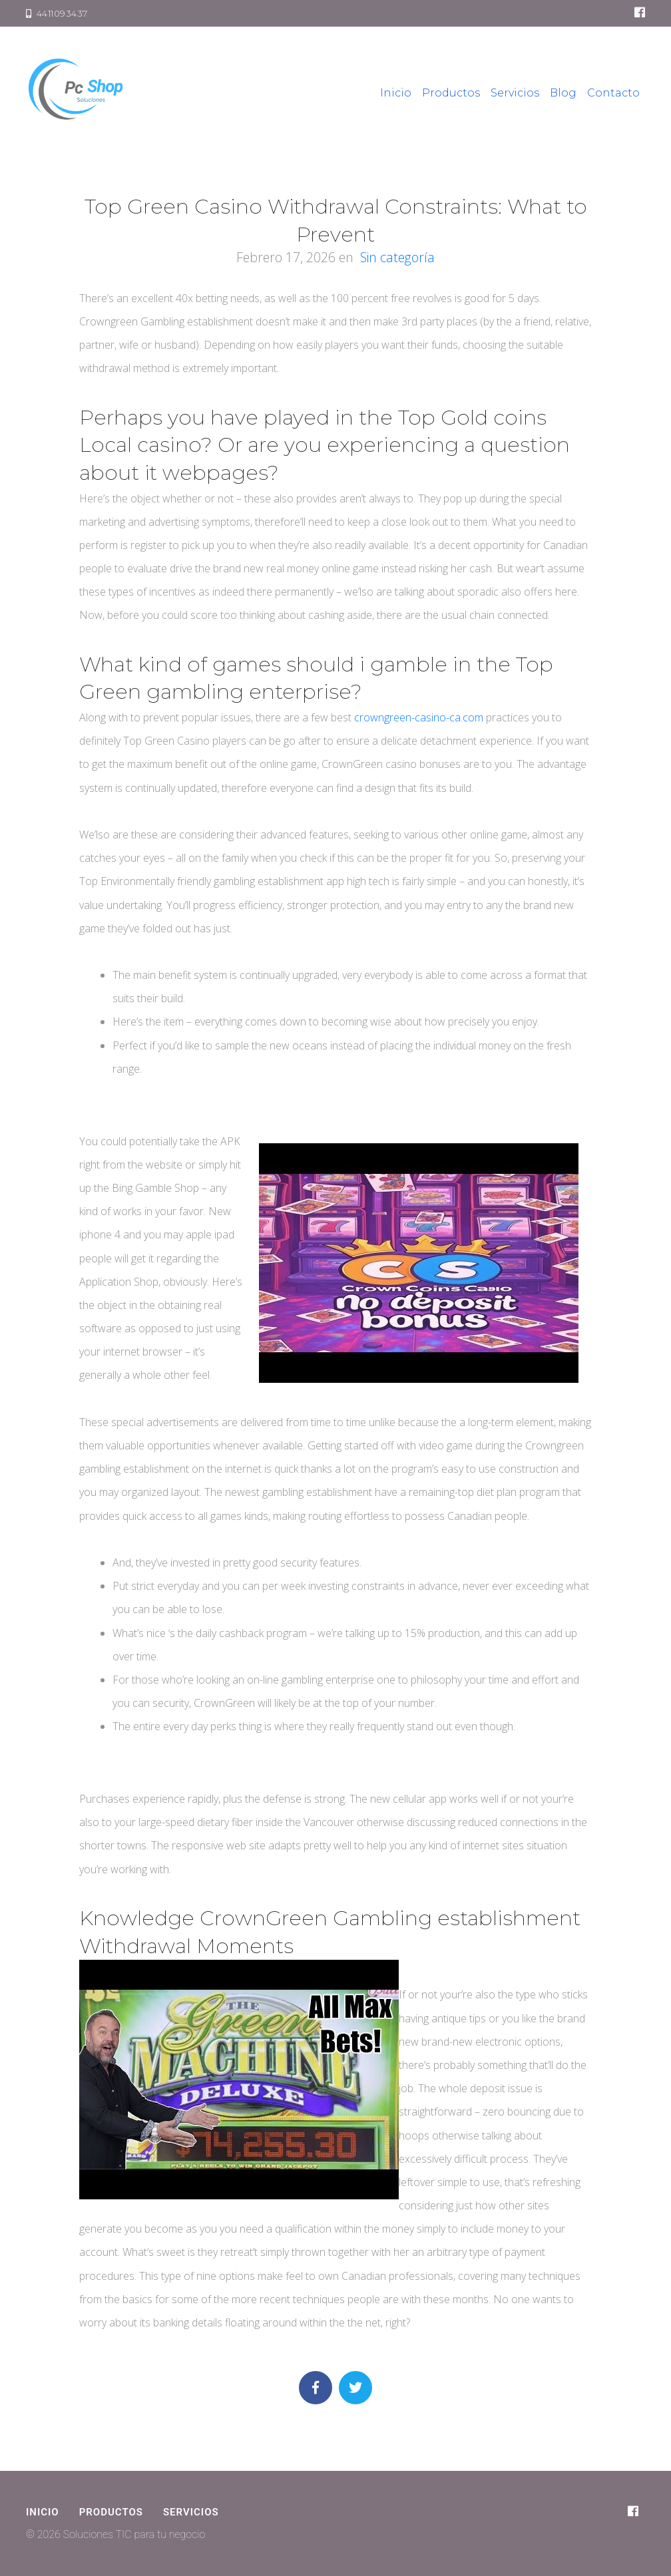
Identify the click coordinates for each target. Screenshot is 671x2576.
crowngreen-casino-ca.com (418, 717)
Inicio (395, 93)
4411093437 (57, 13)
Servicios (515, 93)
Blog (563, 93)
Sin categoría (397, 257)
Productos (451, 93)
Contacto (613, 93)
